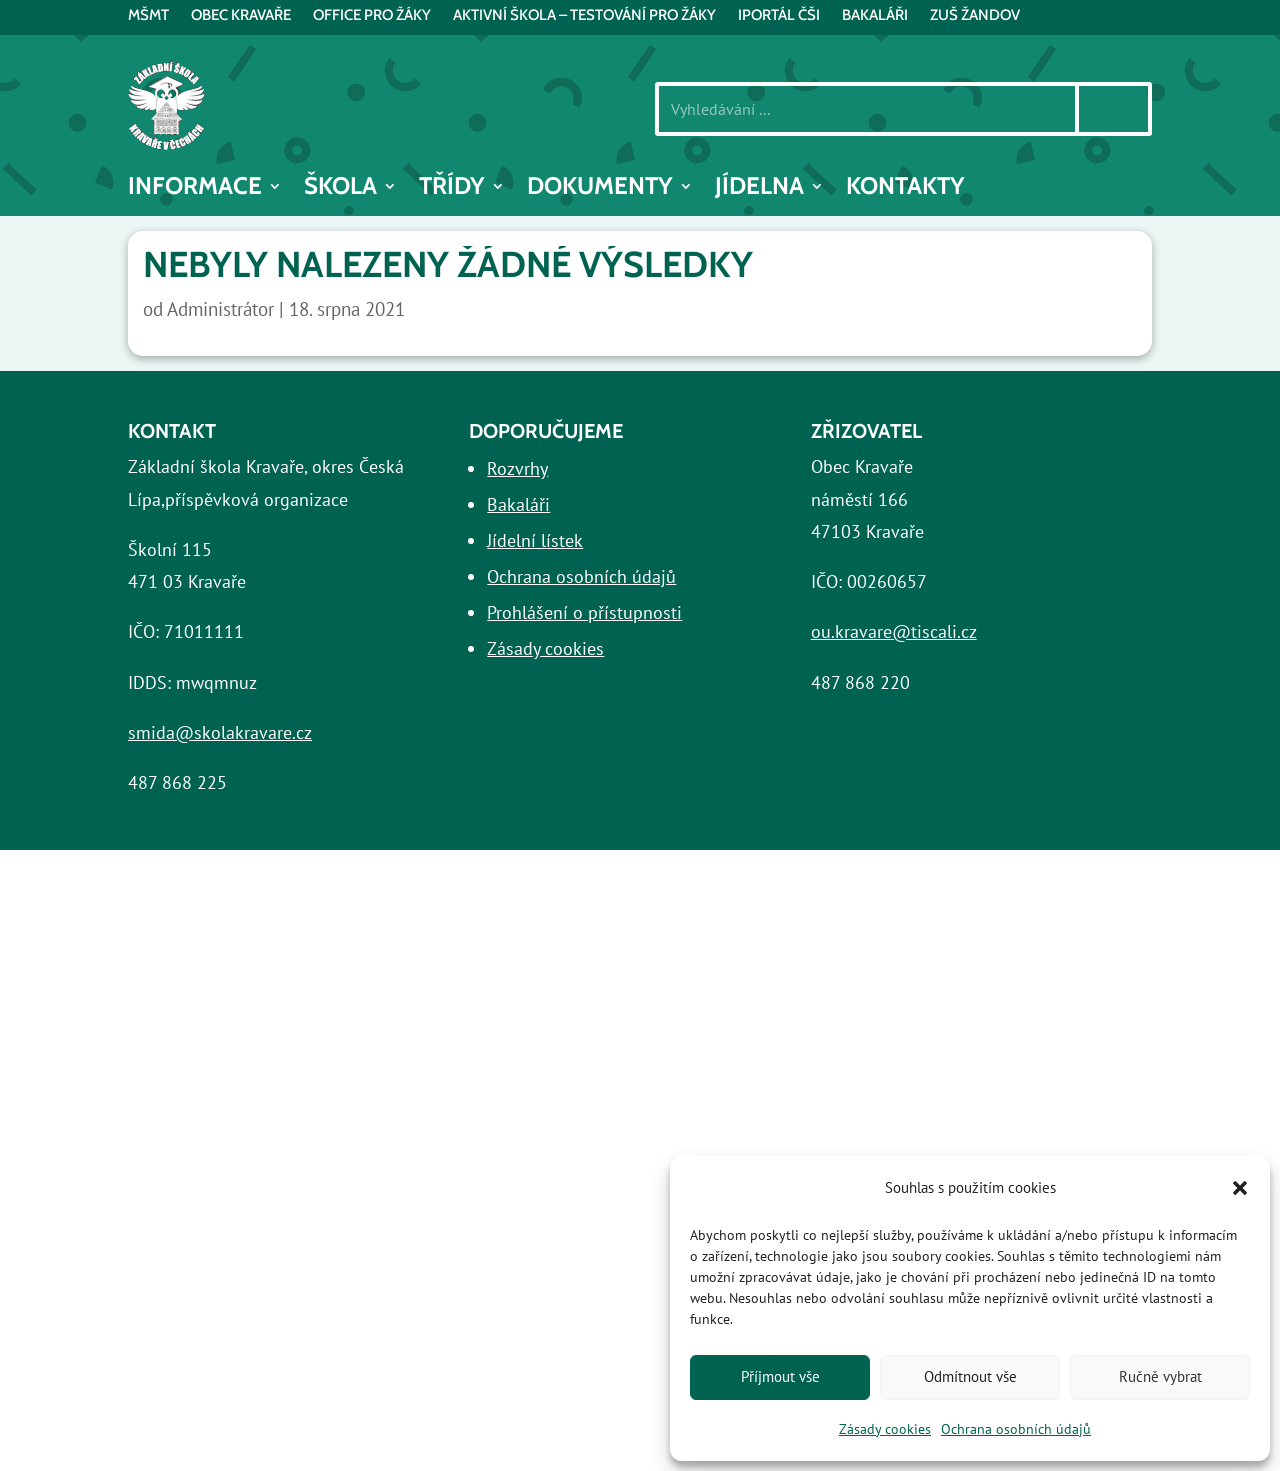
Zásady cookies (885, 1429)
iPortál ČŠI (779, 16)
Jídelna (759, 189)
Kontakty (905, 189)
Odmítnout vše (970, 1376)
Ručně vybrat (1160, 1376)
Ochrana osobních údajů (1016, 1429)
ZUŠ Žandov (975, 16)
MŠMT (148, 16)
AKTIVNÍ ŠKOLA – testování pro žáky (584, 16)
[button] (1240, 1188)
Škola (340, 189)
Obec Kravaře (241, 16)
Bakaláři (518, 504)
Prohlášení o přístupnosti (584, 612)
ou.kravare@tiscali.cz (894, 631)
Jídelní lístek (535, 540)
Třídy (452, 189)
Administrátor (220, 309)
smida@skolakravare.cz (220, 732)
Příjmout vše (780, 1376)
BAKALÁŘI (875, 16)
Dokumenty (600, 189)
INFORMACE (195, 189)
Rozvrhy (517, 468)
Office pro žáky (372, 16)
